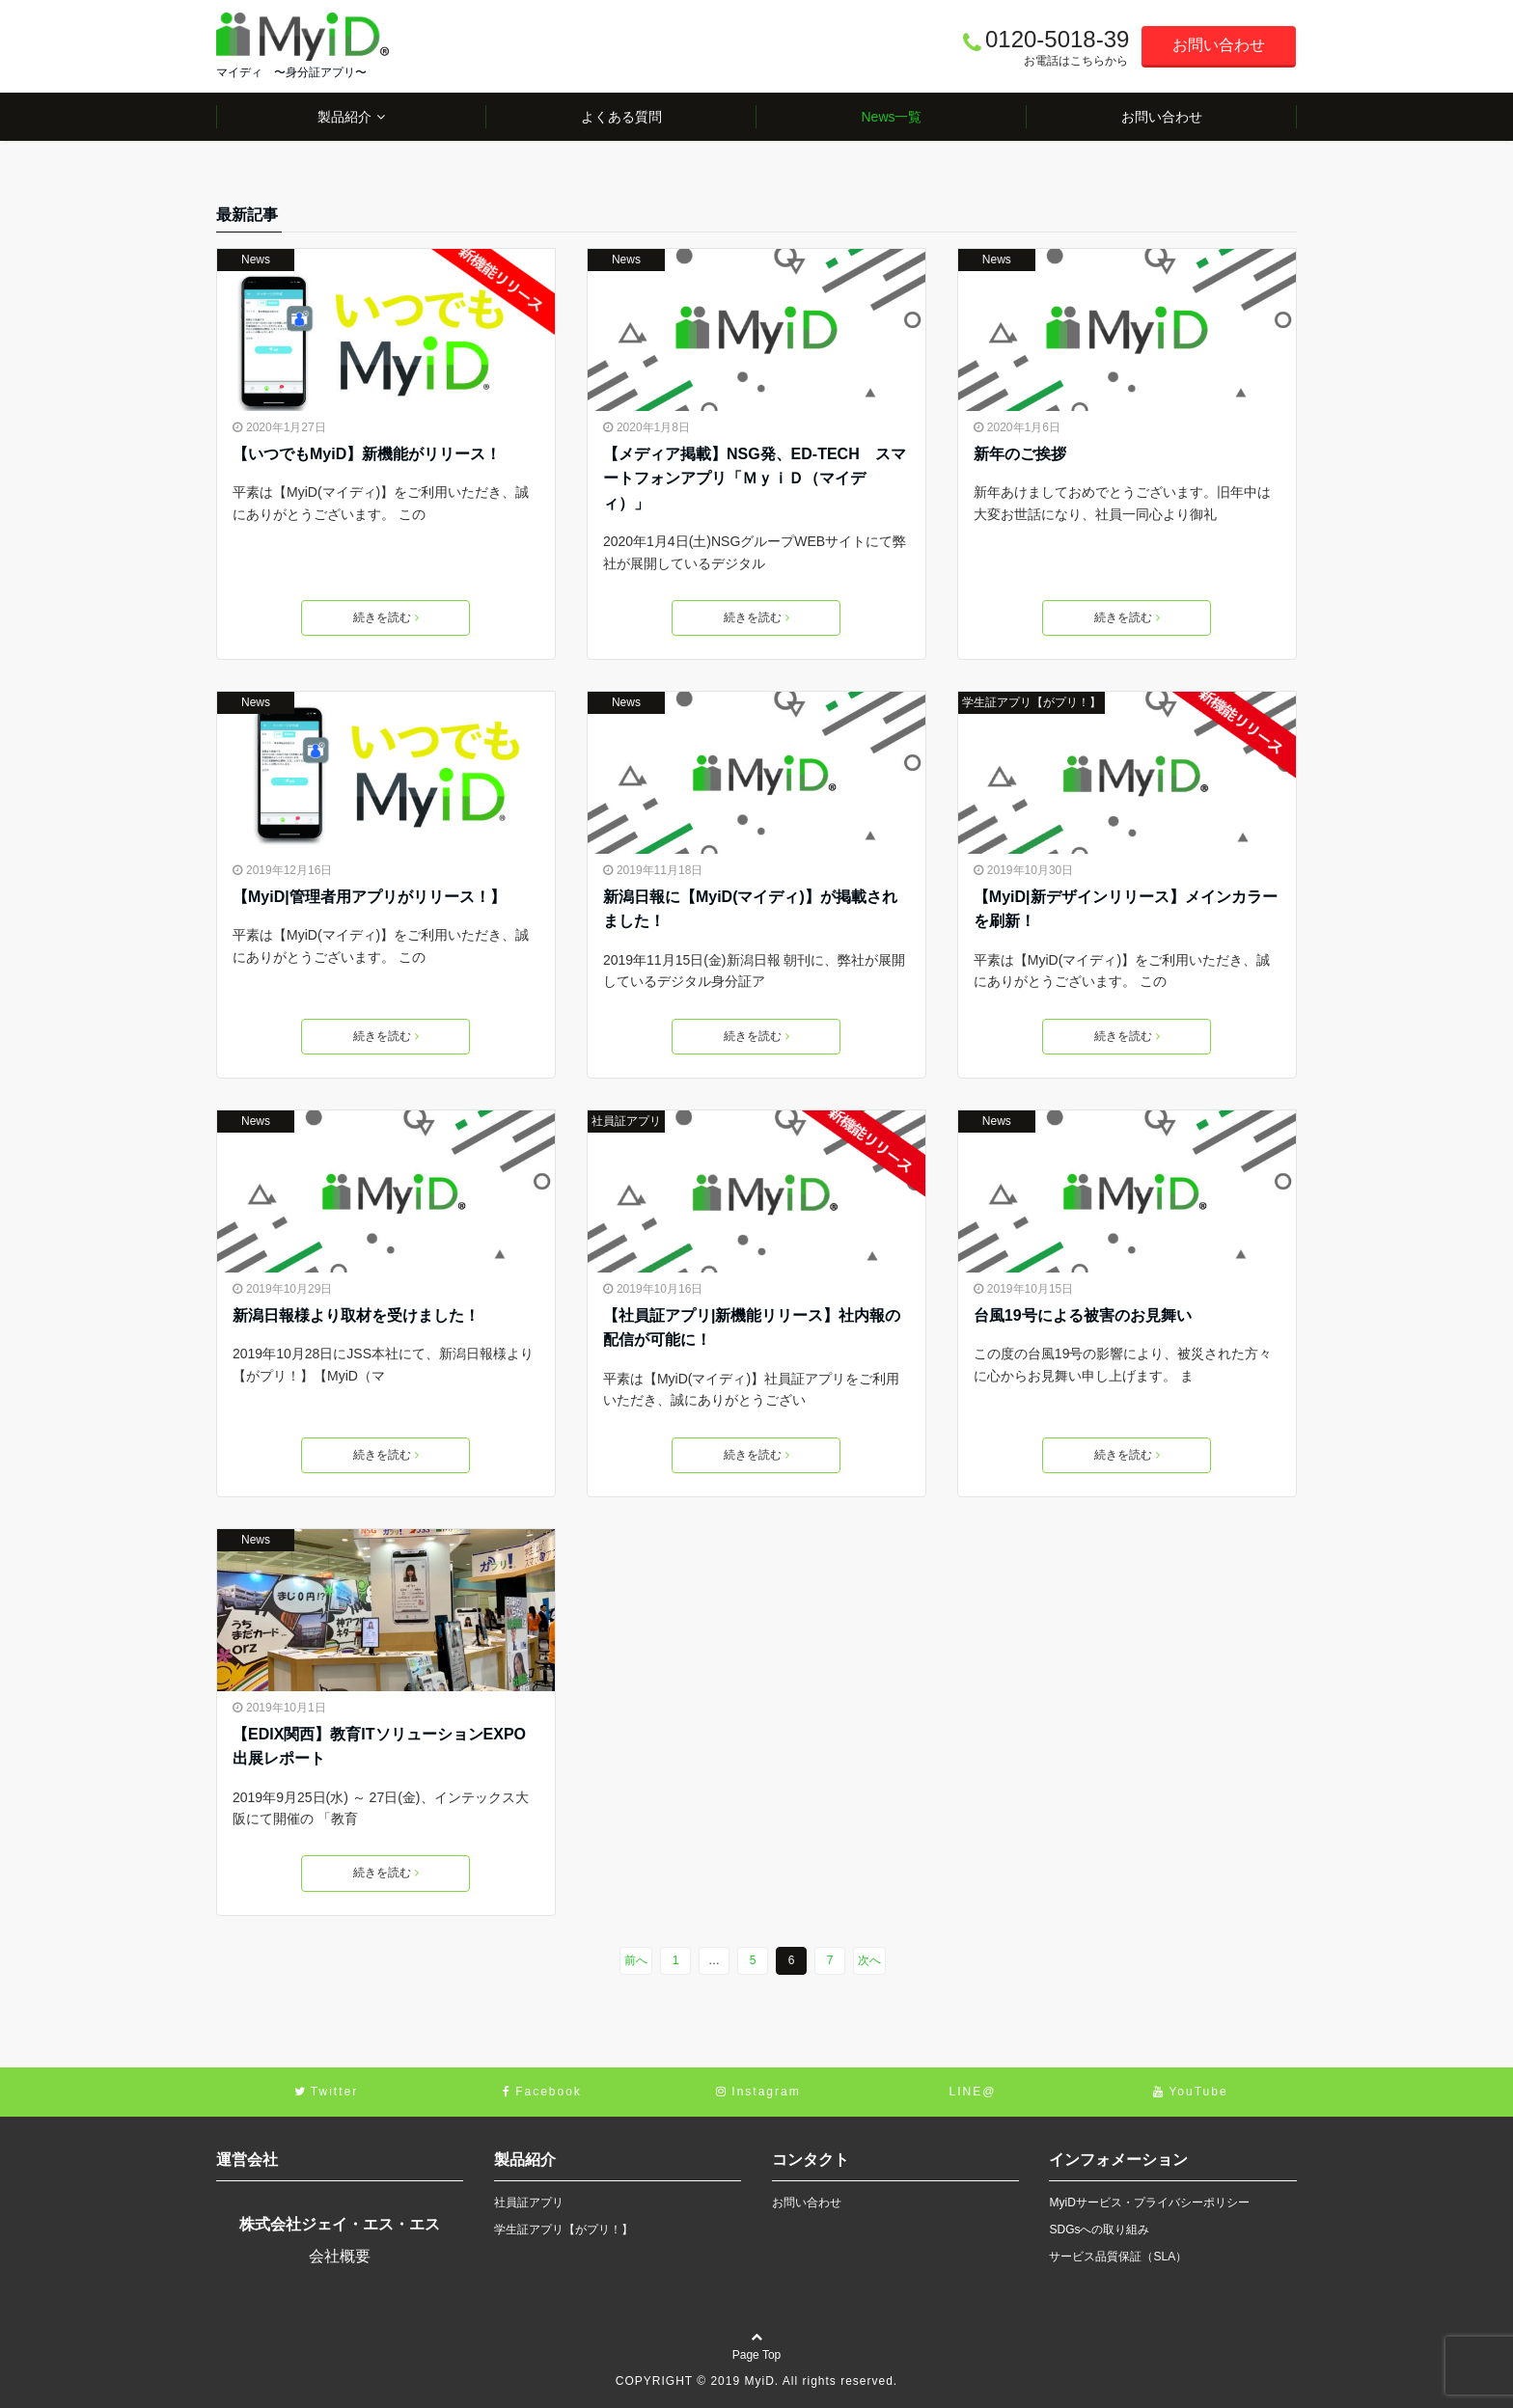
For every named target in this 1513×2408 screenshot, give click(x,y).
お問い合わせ (1218, 45)
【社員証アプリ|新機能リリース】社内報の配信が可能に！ (751, 1328)
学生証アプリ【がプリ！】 (1031, 702)
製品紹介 (344, 116)
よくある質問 (621, 116)
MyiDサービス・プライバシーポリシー (1149, 2202)
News (255, 259)
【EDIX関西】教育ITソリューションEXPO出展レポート (379, 1746)
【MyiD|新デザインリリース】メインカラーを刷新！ (1126, 909)
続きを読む (386, 617)
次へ (869, 1960)
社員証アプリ (626, 1121)
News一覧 (891, 116)
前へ (635, 1960)
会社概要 (340, 2256)
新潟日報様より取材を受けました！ (356, 1315)
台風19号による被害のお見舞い (1083, 1315)
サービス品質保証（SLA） (1118, 2256)
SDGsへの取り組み (1099, 2229)
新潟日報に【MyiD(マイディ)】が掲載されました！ (750, 909)
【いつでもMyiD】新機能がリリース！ (367, 454)
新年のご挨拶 (1020, 454)
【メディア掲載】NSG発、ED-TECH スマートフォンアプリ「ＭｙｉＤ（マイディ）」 (754, 478)
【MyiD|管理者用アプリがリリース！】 (369, 897)
